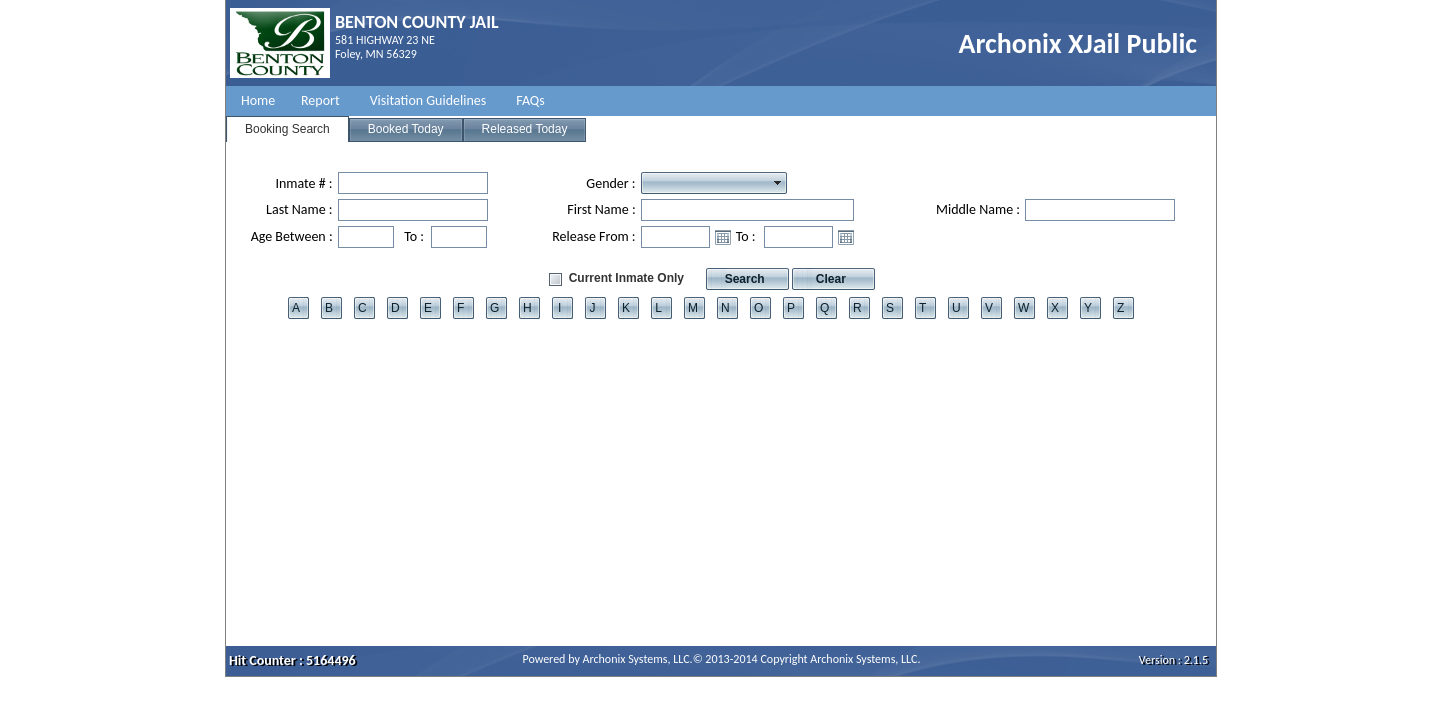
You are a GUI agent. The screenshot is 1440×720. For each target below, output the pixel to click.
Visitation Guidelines (428, 100)
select (778, 183)
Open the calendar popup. (723, 237)
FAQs (530, 100)
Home (258, 100)
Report (320, 100)
